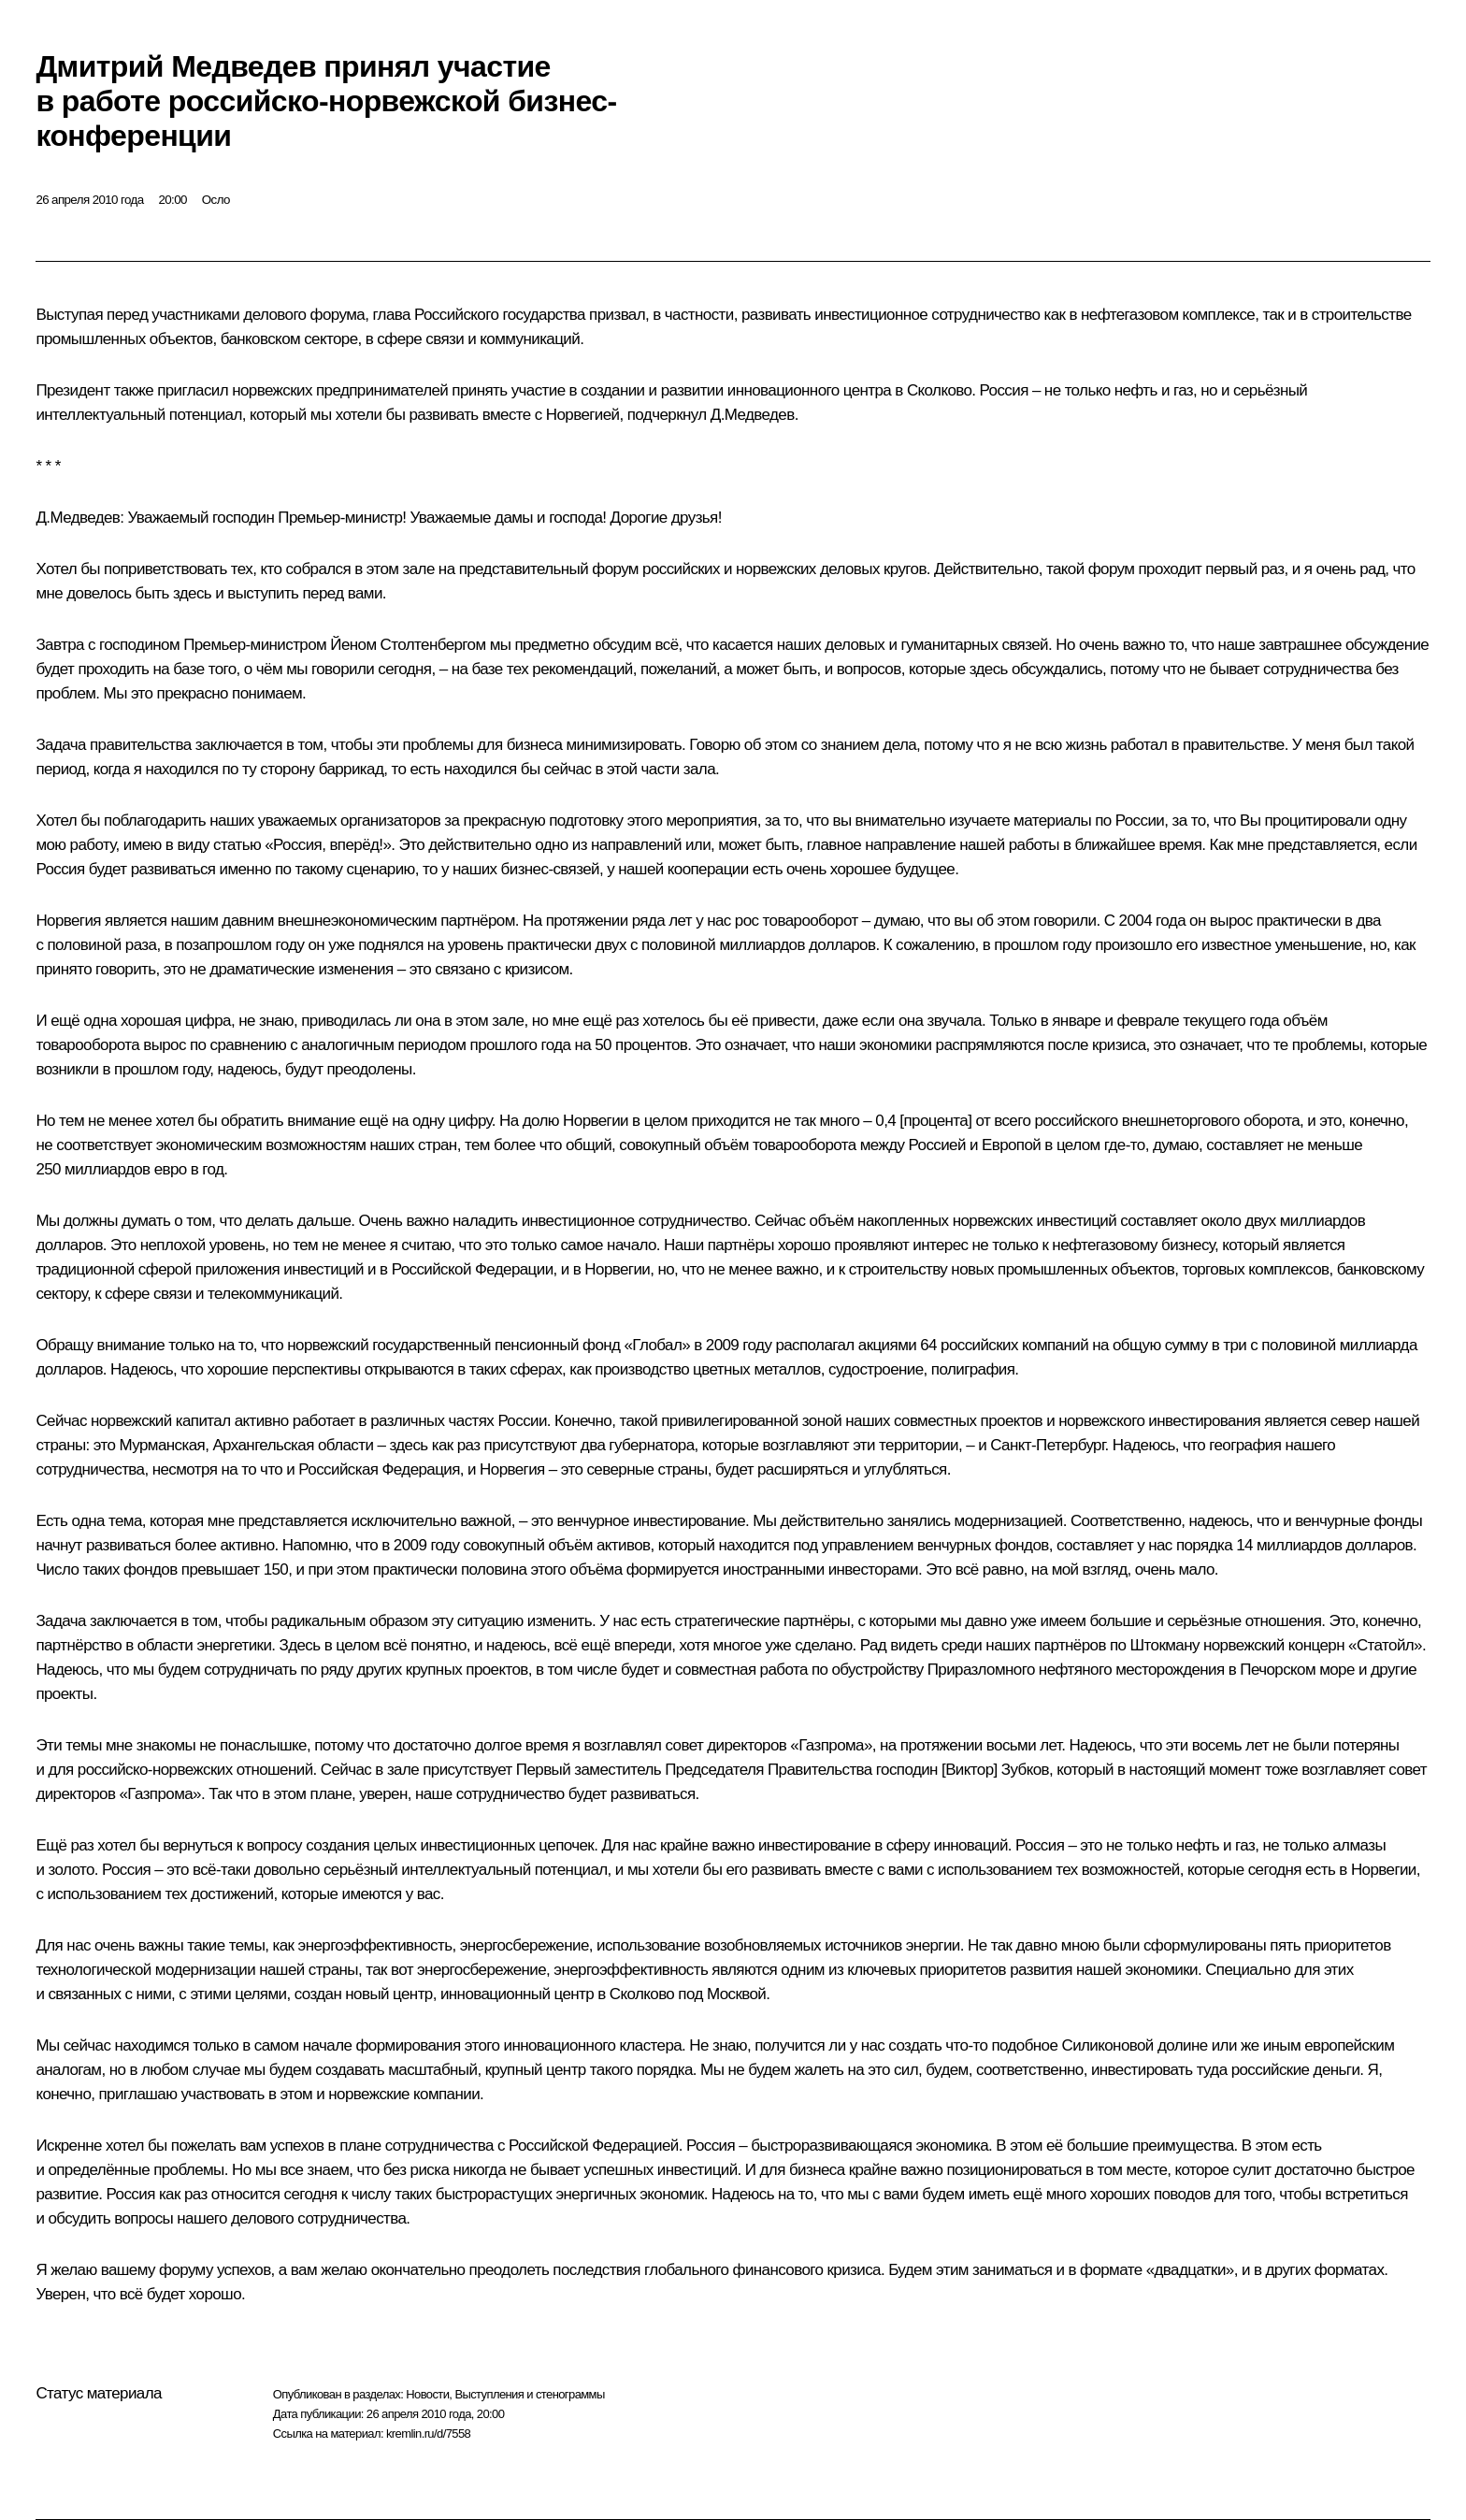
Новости (427, 2394)
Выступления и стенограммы (529, 2394)
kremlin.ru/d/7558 (428, 2433)
